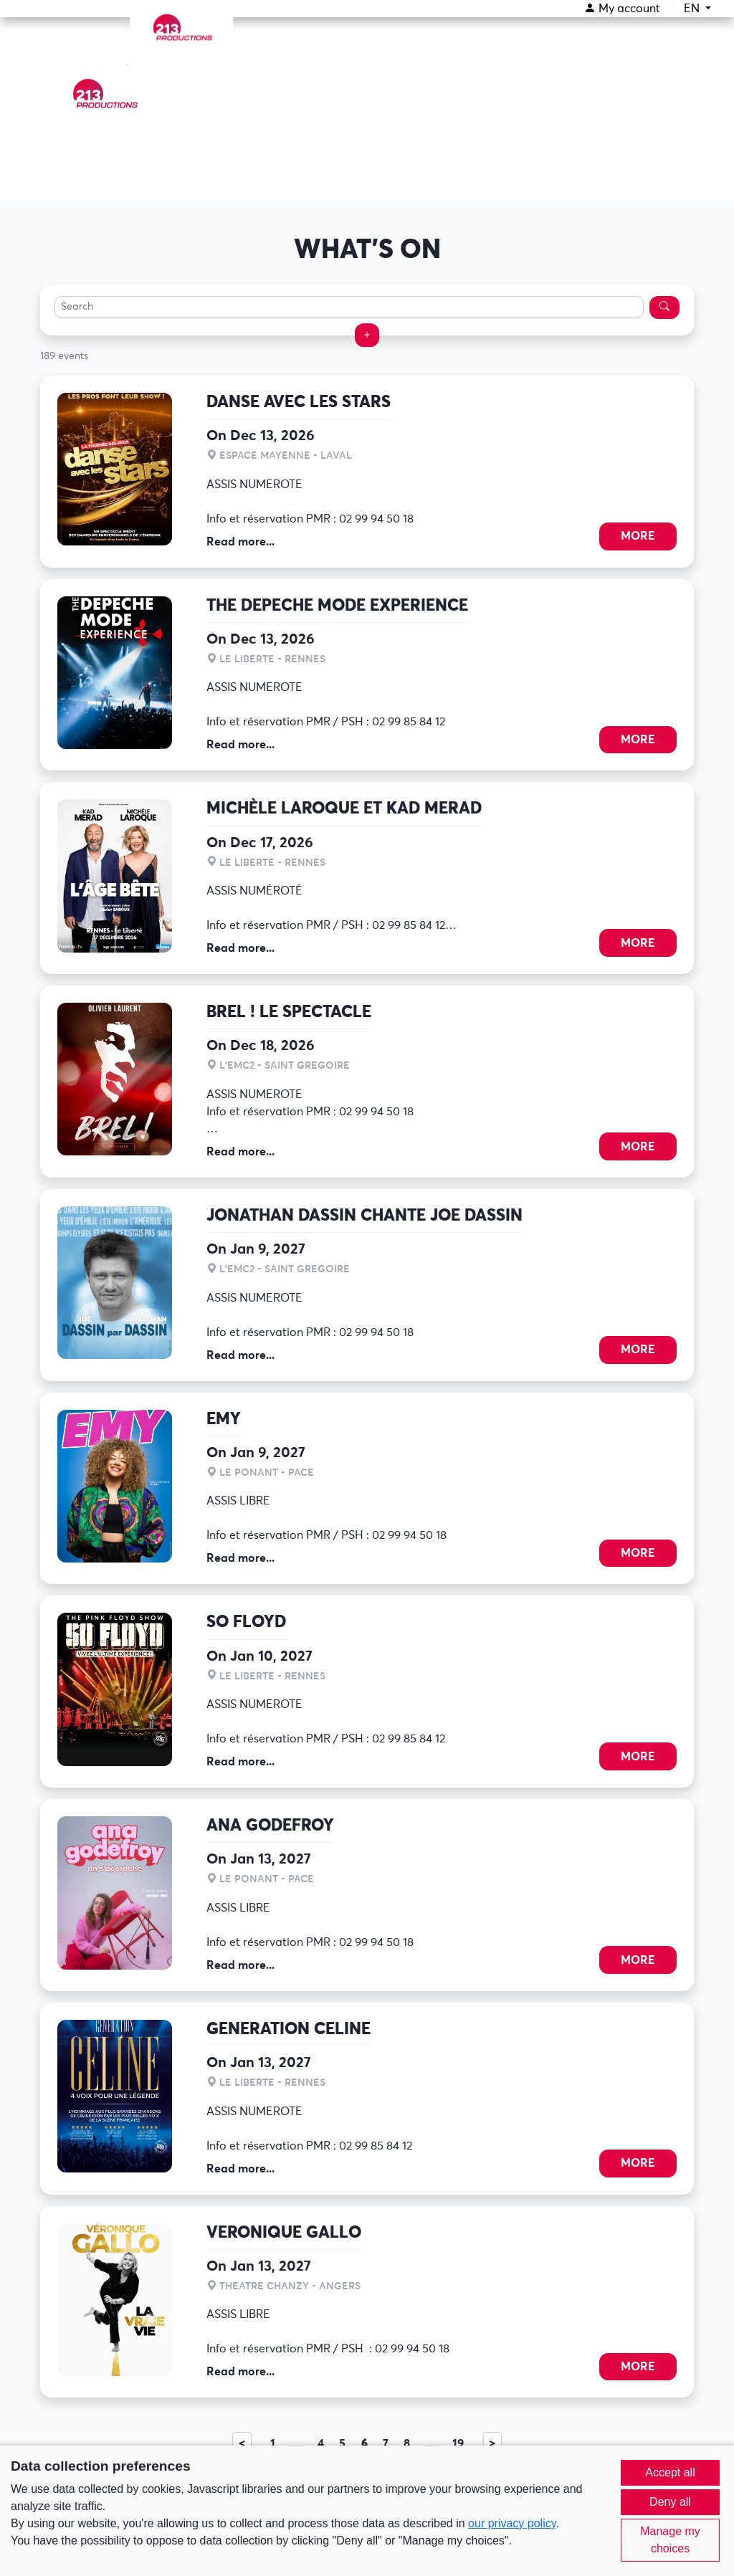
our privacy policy (512, 2523)
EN (693, 8)
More (638, 536)
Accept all (670, 2472)
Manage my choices (670, 2539)
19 (458, 2443)
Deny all (670, 2502)
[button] (367, 335)
